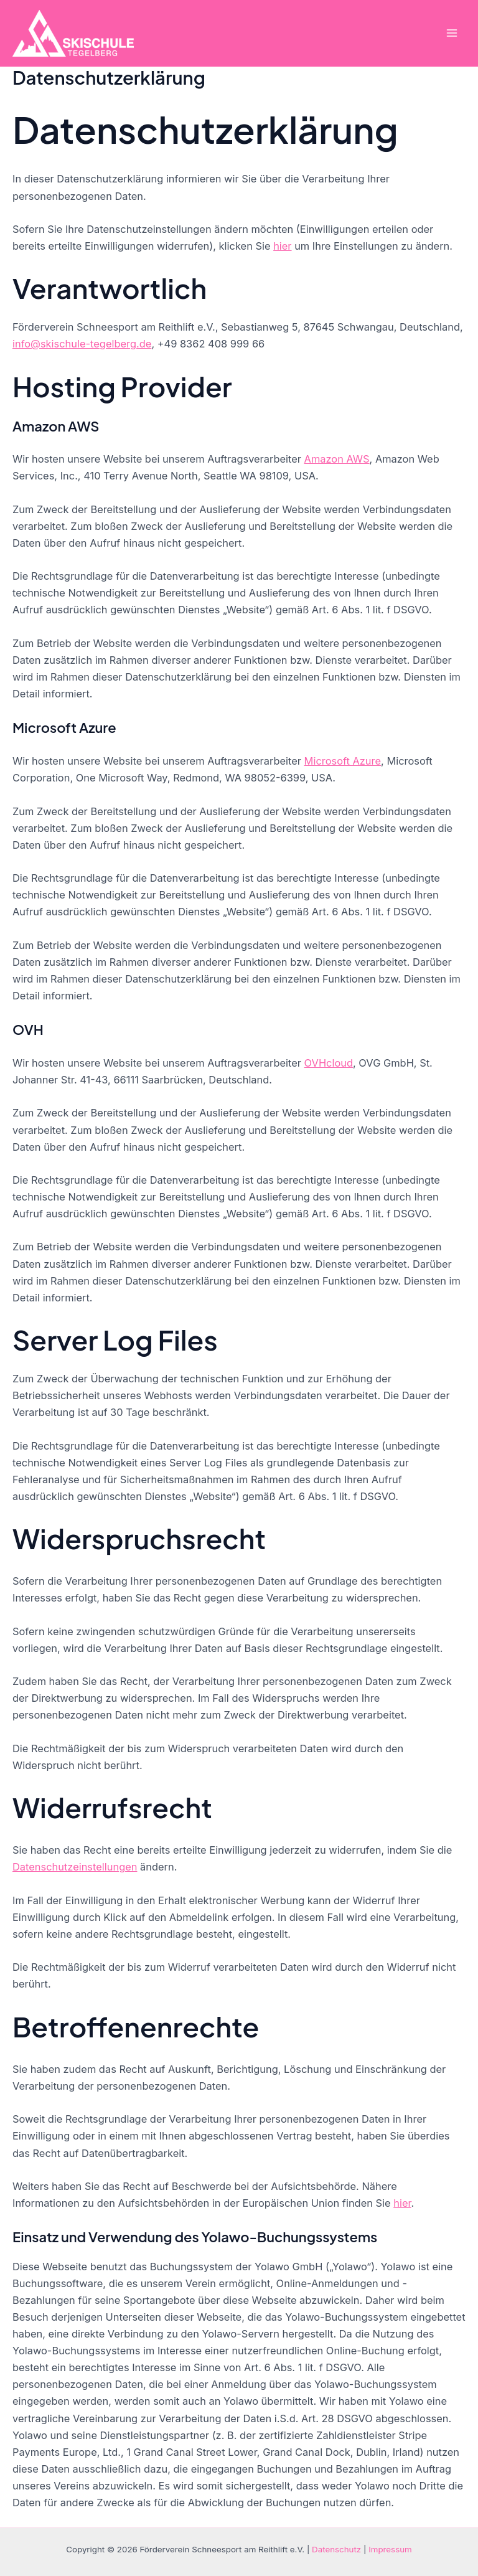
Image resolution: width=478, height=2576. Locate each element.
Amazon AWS (337, 459)
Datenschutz (336, 2549)
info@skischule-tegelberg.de (81, 343)
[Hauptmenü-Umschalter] (452, 33)
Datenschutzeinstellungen (74, 1867)
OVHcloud (328, 1063)
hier (282, 246)
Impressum (390, 2549)
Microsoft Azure (342, 761)
